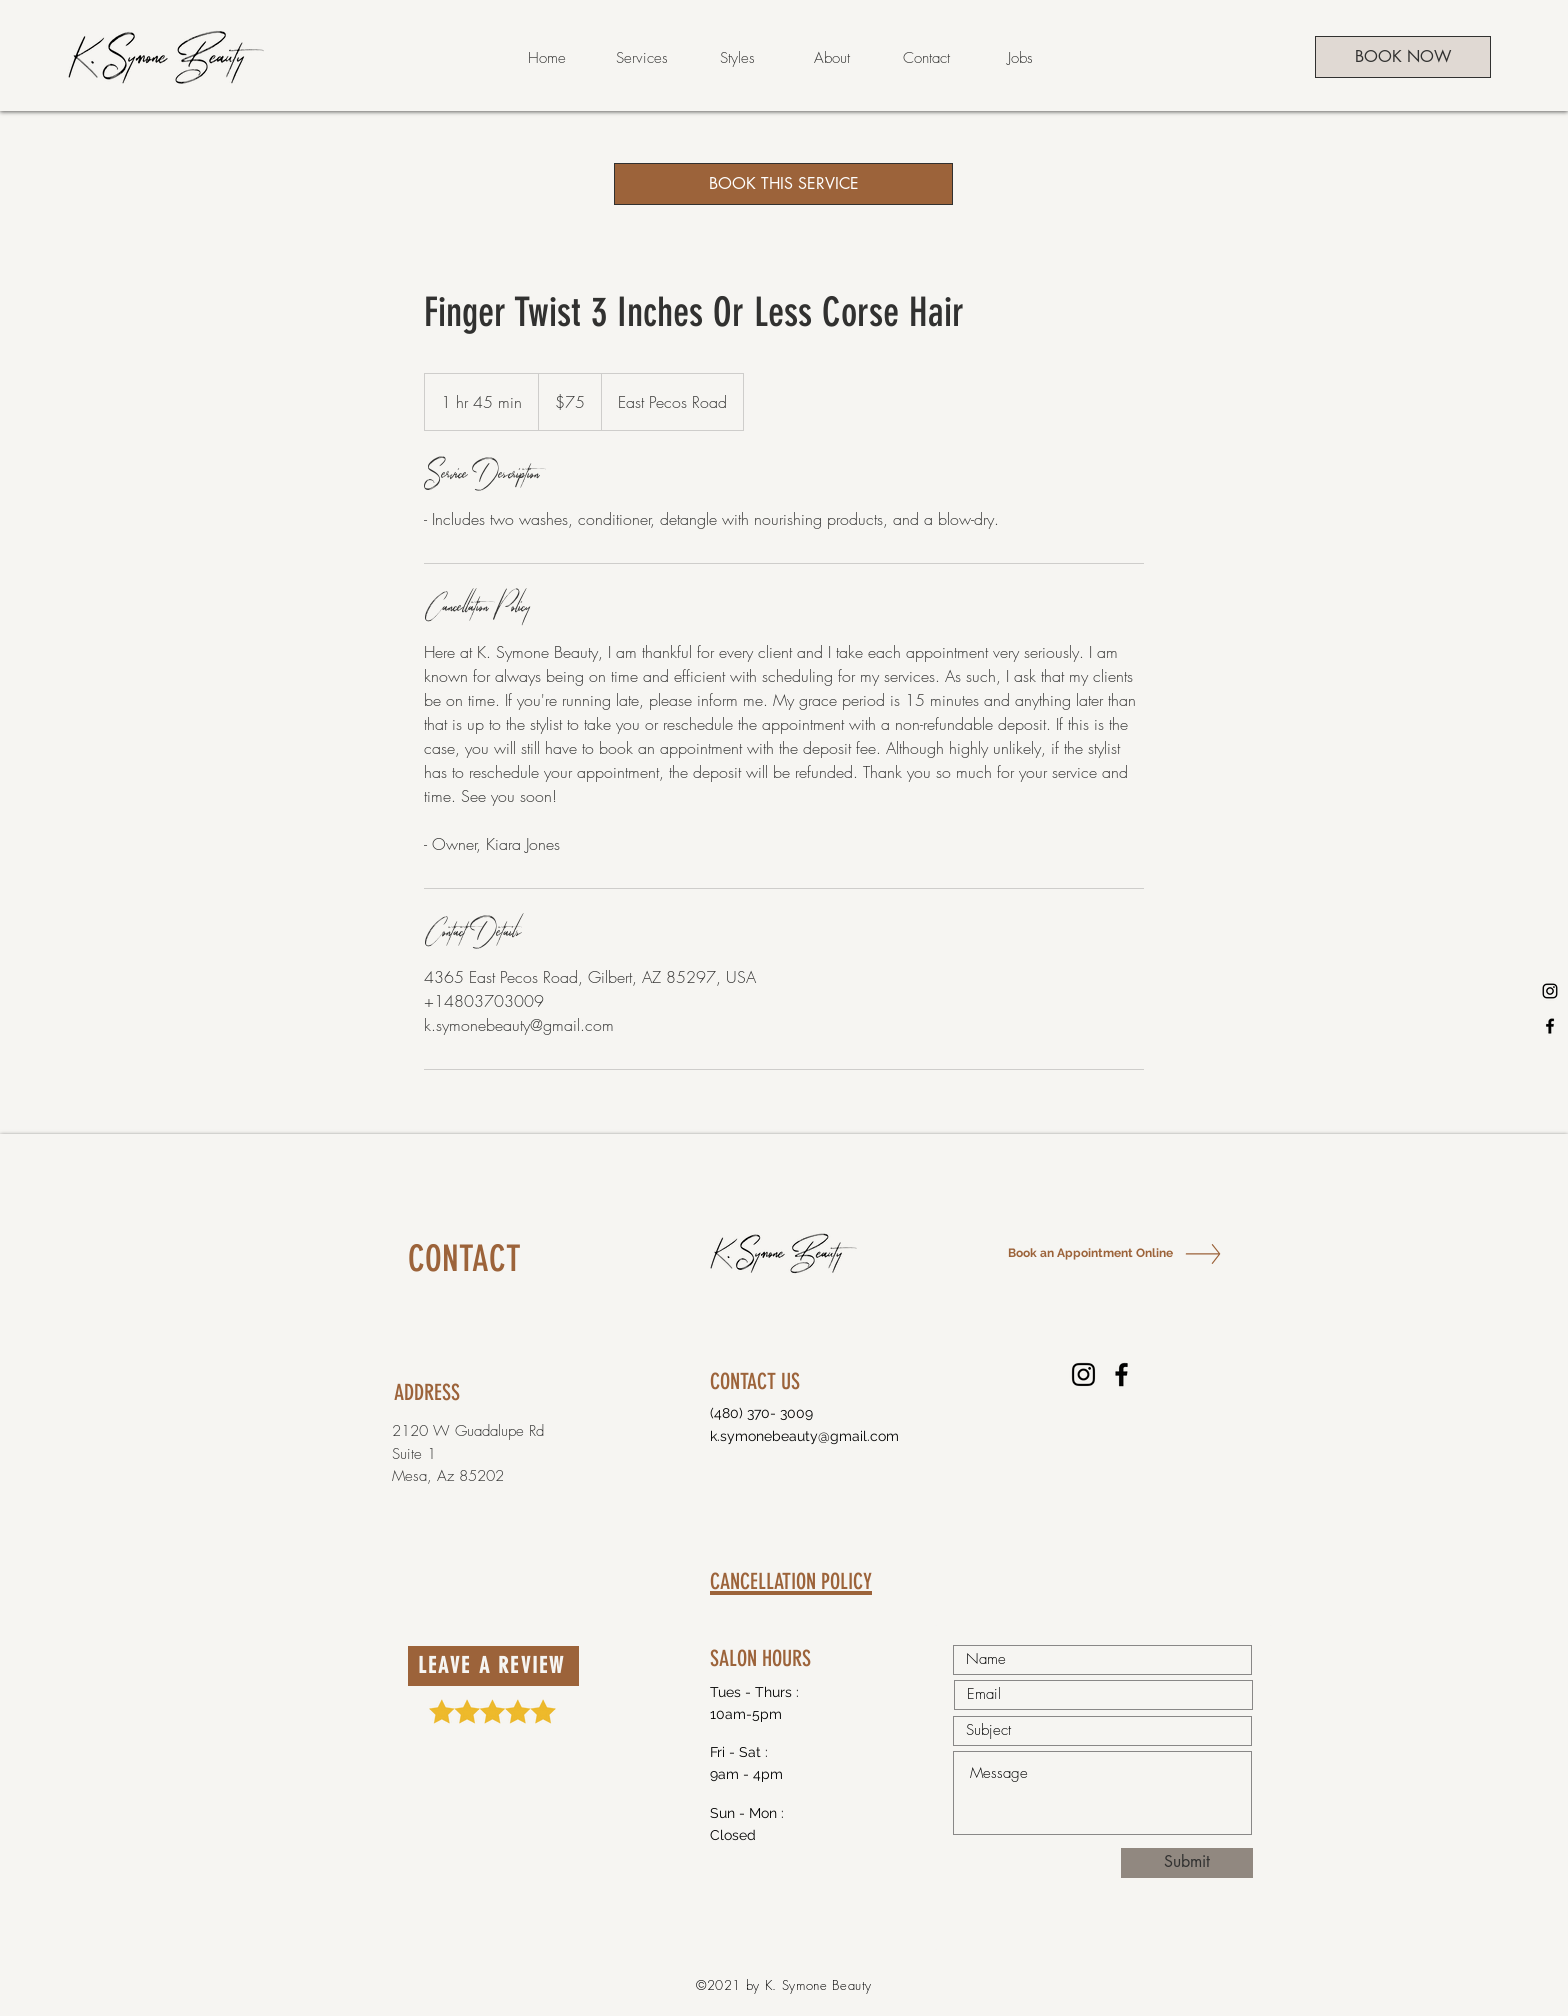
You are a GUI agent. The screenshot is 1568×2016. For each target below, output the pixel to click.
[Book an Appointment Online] (1088, 1253)
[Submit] (1187, 1863)
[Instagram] (1550, 991)
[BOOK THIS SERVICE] (783, 184)
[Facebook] (1550, 1026)
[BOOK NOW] (1403, 57)
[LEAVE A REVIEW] (493, 1666)
